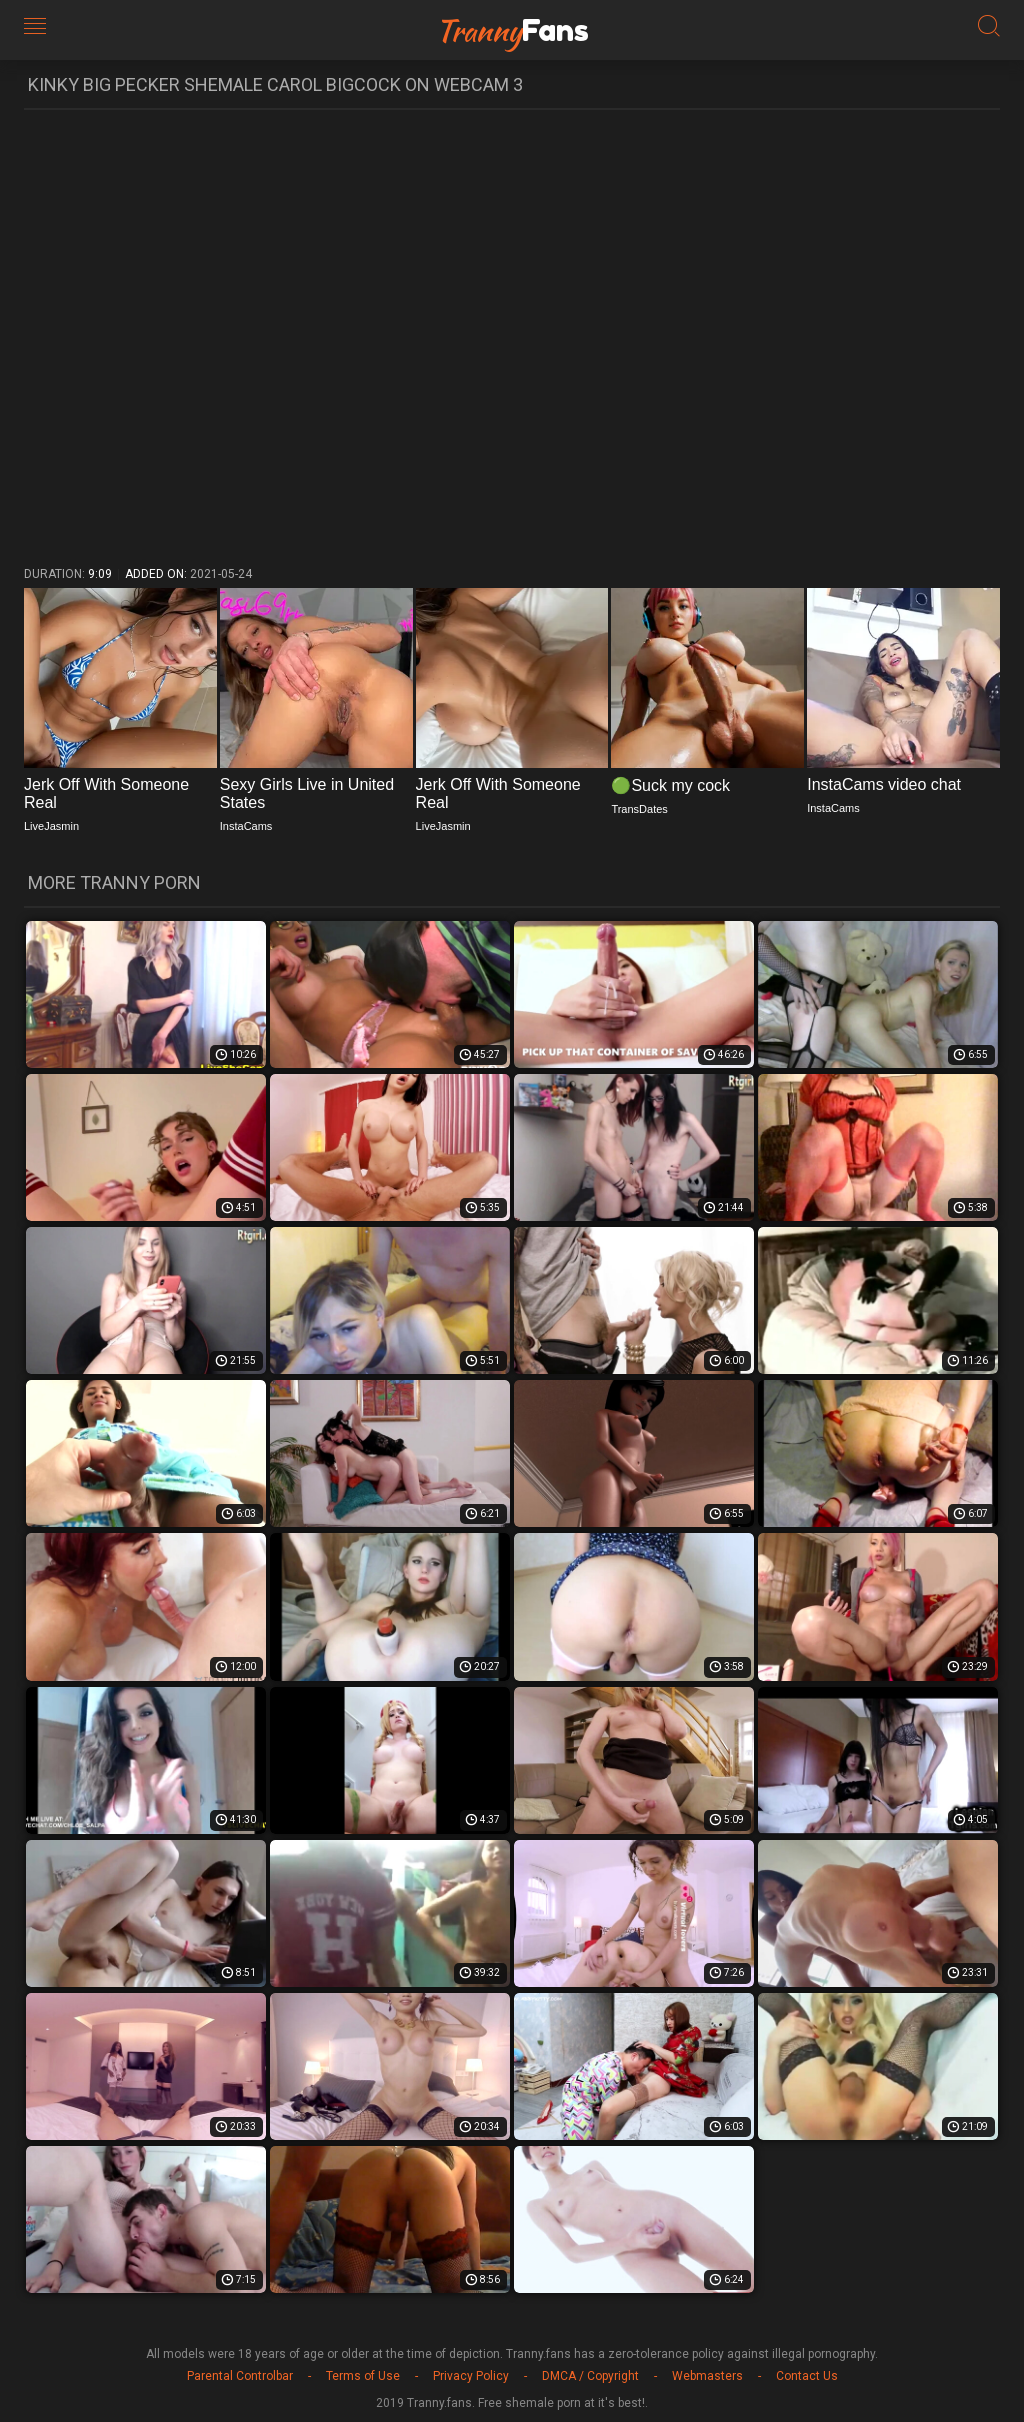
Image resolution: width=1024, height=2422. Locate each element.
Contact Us (807, 2376)
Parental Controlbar (240, 2376)
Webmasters (707, 2376)
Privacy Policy (471, 2376)
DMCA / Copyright (590, 2376)
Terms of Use (363, 2376)
